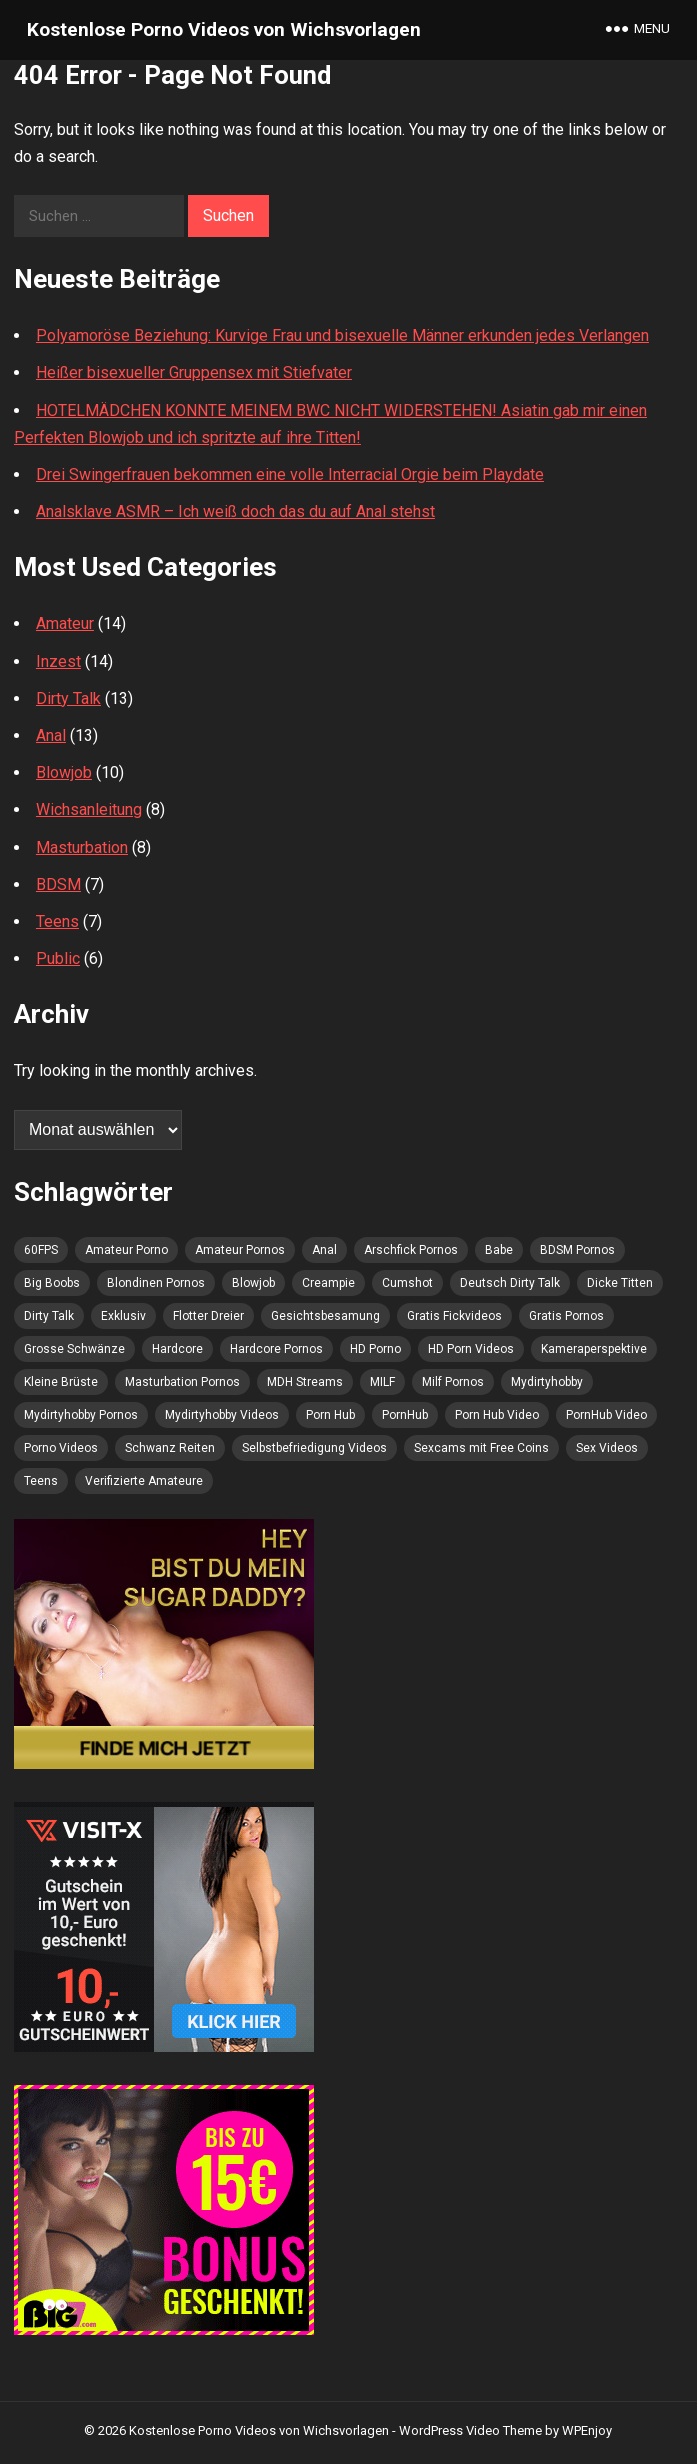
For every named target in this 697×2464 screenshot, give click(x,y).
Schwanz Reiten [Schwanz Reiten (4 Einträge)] (170, 1448)
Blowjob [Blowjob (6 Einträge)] (253, 1283)
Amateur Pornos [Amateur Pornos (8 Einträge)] (240, 1250)
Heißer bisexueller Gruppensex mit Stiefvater (194, 372)
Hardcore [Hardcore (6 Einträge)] (177, 1349)
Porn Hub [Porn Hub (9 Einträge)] (330, 1415)
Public (58, 958)
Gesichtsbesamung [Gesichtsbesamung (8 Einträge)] (325, 1316)
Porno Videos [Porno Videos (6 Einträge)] (61, 1448)
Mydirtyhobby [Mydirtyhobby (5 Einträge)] (547, 1382)
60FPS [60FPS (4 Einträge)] (41, 1250)
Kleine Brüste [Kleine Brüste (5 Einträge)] (61, 1382)
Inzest (58, 661)
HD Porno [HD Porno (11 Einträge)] (375, 1349)
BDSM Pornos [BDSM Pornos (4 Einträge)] (577, 1250)
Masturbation (82, 847)
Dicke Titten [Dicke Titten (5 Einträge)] (620, 1283)
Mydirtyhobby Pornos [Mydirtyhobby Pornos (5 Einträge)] (81, 1415)
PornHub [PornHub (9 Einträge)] (405, 1415)
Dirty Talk (68, 698)
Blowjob (64, 772)
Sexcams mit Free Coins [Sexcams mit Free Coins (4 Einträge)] (481, 1448)
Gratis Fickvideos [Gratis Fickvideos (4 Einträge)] (454, 1316)
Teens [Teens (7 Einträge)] (41, 1481)
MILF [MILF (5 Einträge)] (382, 1382)
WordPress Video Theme (470, 2430)
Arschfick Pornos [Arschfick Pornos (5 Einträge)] (411, 1250)
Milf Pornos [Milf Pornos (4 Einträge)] (453, 1382)
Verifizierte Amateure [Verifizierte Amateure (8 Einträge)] (144, 1481)
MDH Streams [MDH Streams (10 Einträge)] (305, 1382)
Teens (57, 921)
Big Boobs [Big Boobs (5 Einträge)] (52, 1283)
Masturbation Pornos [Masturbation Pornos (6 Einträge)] (182, 1382)
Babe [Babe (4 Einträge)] (499, 1250)
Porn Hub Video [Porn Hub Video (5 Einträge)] (497, 1415)
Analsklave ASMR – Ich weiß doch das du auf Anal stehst (235, 511)
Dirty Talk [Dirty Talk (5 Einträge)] (49, 1316)
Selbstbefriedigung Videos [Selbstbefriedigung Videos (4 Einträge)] (314, 1448)
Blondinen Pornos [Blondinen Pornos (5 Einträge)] (156, 1283)
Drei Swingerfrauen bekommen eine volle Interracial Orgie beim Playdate (290, 474)
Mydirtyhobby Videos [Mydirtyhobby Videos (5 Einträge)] (222, 1415)
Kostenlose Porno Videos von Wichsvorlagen (224, 29)
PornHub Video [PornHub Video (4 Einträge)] (606, 1415)
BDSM (58, 884)
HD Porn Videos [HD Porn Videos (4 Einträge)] (471, 1349)
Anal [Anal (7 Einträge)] (324, 1250)
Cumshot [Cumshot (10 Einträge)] (407, 1283)
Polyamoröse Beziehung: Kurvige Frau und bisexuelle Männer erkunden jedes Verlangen (342, 335)
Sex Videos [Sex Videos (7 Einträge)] (607, 1448)
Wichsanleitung (89, 809)
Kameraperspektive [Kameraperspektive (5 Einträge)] (594, 1349)
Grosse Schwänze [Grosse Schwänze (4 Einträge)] (74, 1349)
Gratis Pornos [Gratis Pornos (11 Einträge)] (566, 1316)
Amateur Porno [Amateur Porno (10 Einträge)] (126, 1250)
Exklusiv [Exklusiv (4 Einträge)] (123, 1316)
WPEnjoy (587, 2430)
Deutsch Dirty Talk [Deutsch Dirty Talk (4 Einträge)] (510, 1283)
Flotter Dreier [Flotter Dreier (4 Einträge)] (208, 1316)
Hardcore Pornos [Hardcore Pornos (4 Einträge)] (276, 1349)
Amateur (65, 623)
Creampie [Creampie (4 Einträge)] (328, 1283)
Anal (51, 735)
